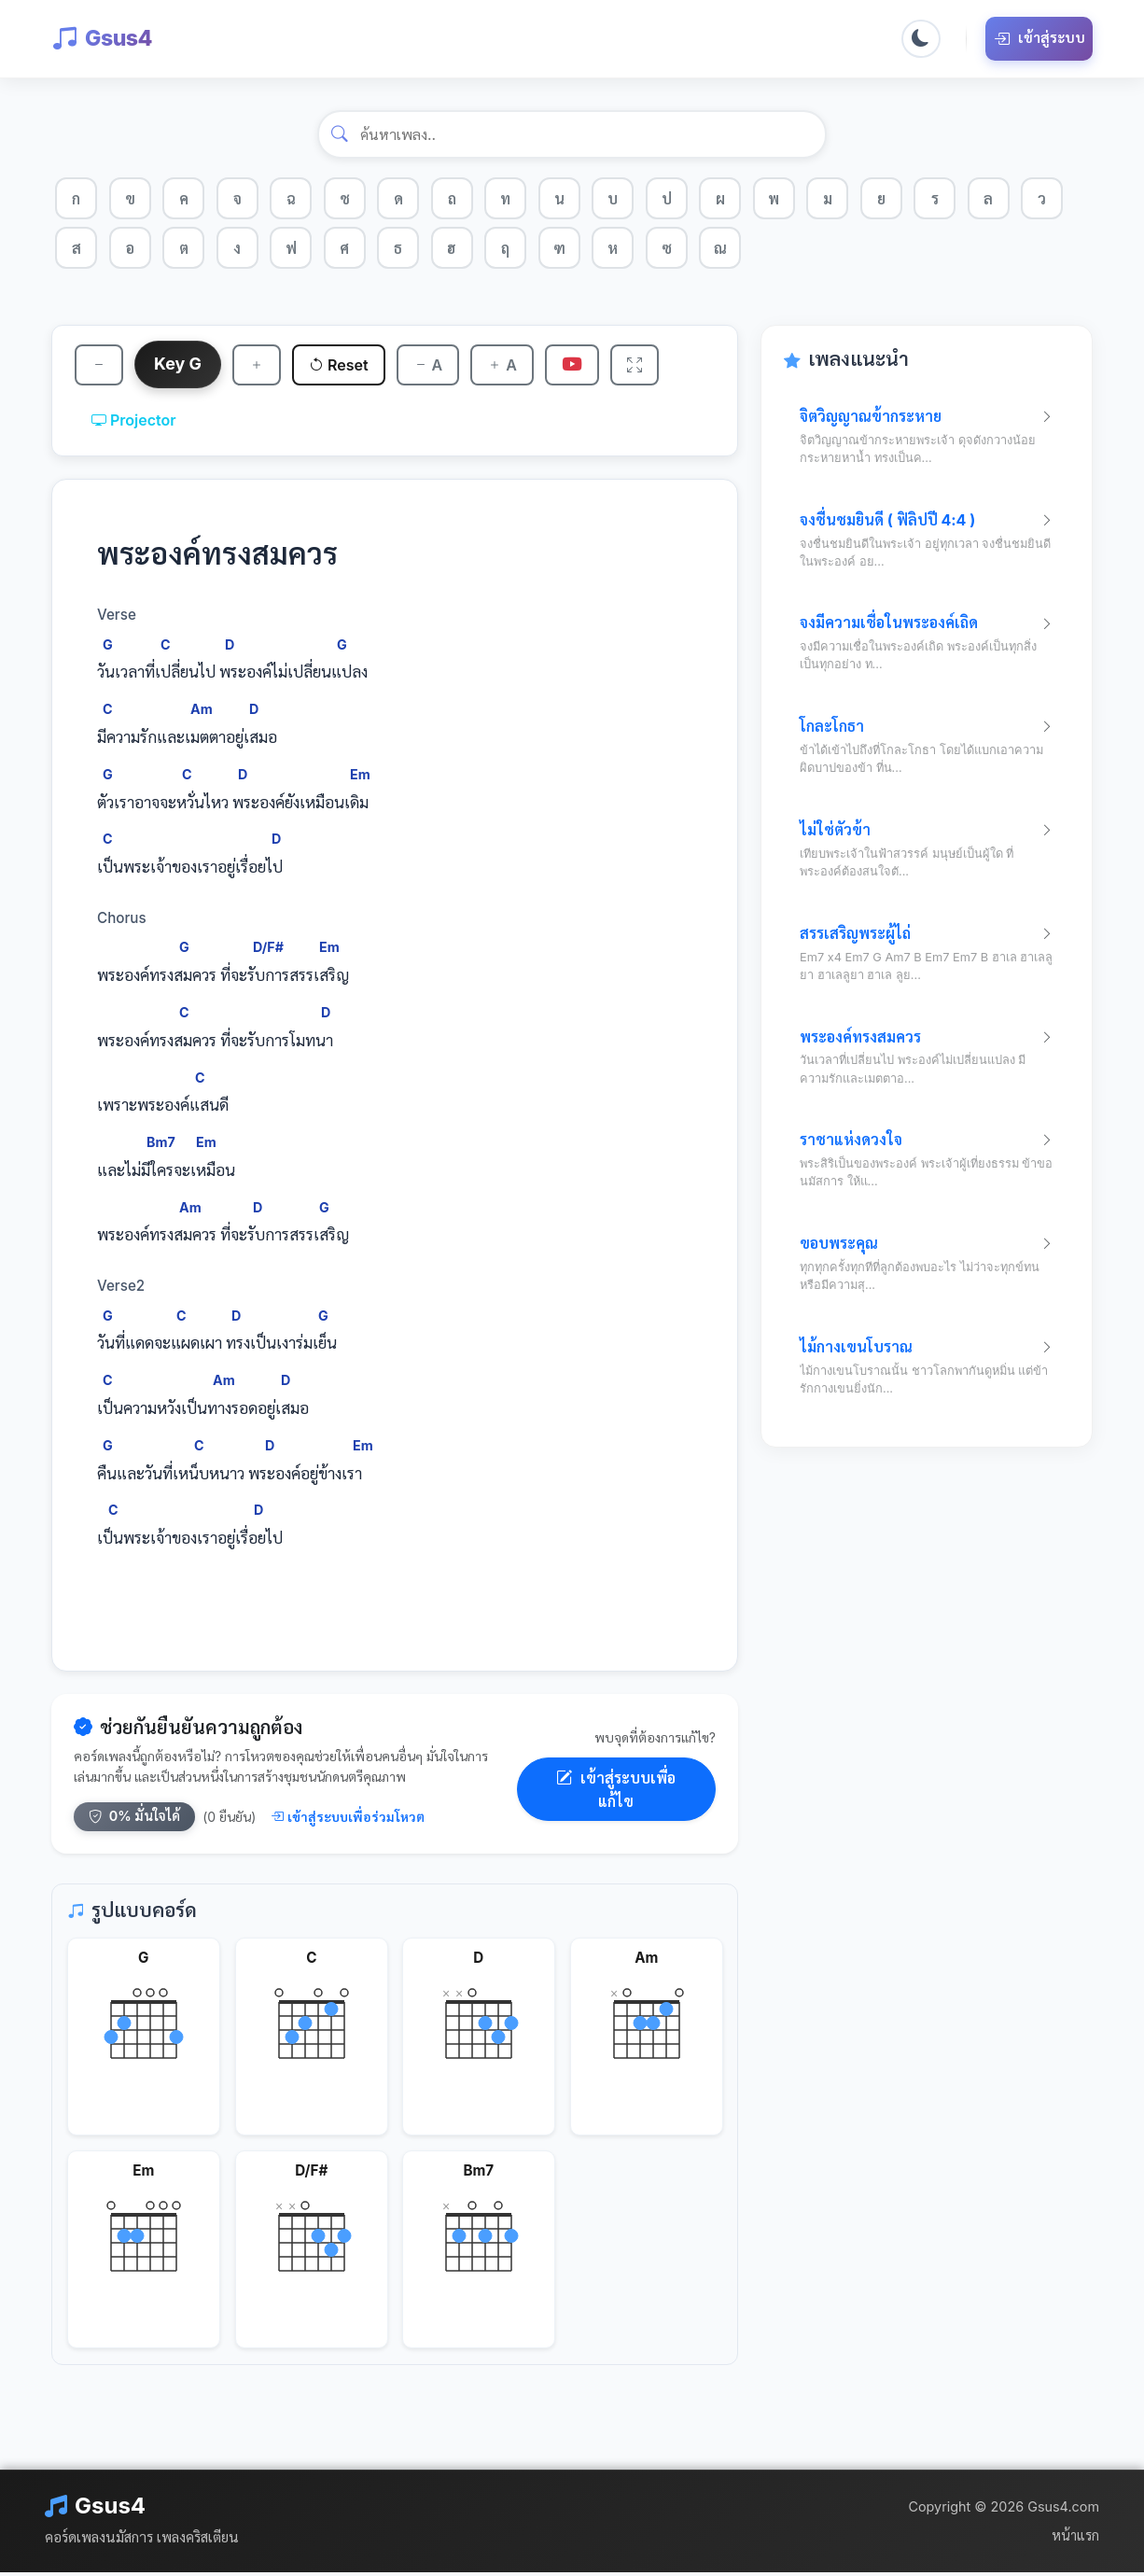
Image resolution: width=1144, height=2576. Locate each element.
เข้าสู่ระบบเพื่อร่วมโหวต (348, 1820)
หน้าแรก (1075, 2539)
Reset (344, 366)
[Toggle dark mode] (920, 39)
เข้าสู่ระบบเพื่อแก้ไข (616, 1792)
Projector (133, 423)
